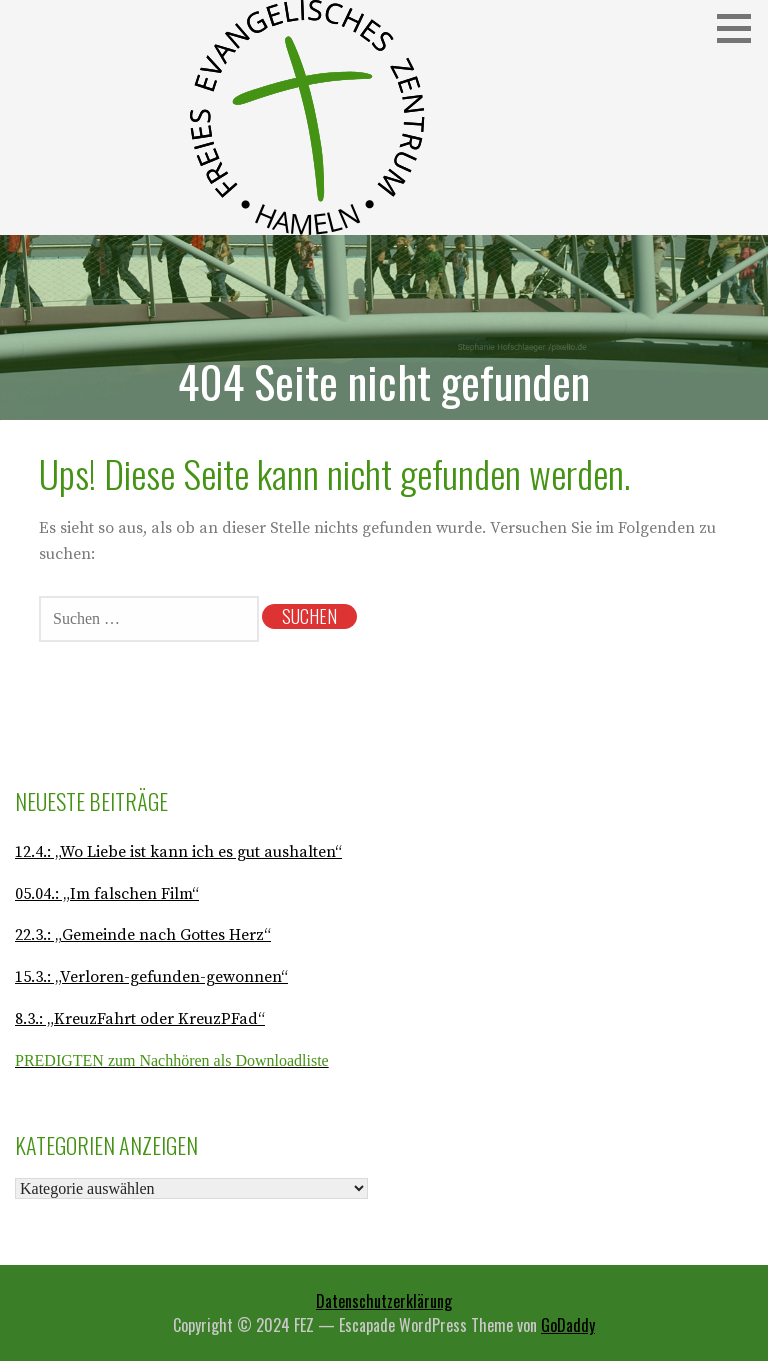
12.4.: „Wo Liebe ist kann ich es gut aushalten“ (178, 852)
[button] (741, 28)
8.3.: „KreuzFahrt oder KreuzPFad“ (140, 1019)
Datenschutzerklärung (384, 1301)
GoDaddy (568, 1325)
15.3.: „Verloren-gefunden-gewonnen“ (151, 977)
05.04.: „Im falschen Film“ (107, 894)
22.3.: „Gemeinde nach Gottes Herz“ (143, 935)
